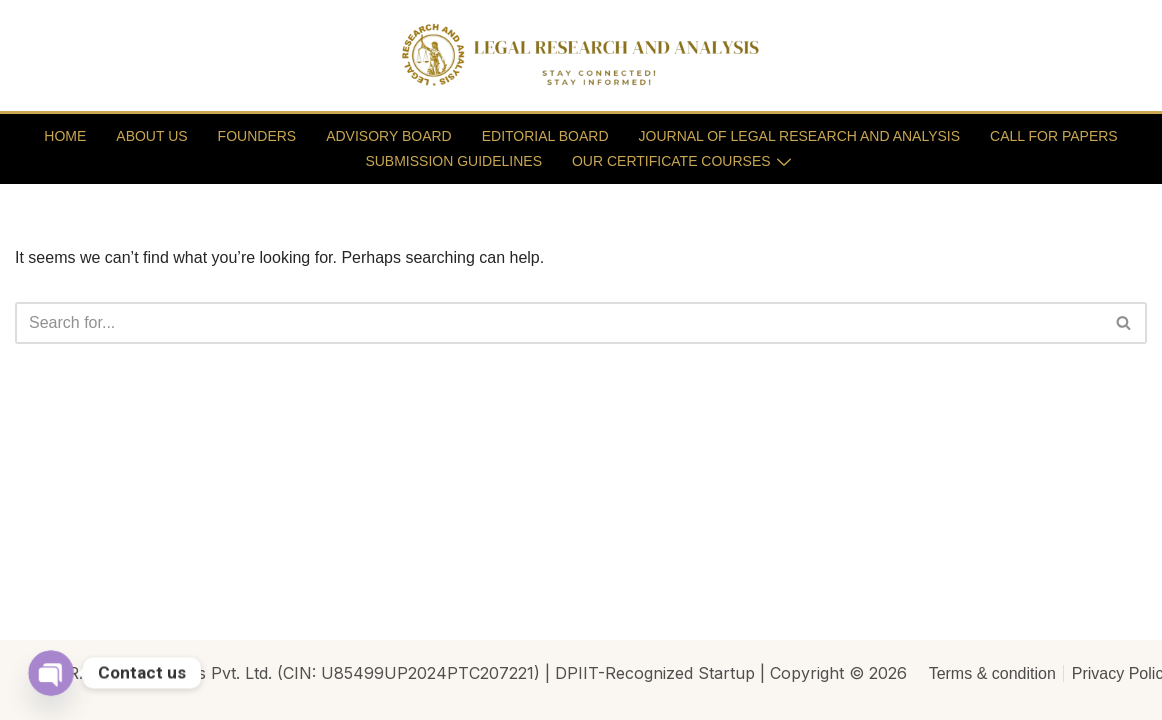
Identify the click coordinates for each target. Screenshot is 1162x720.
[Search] (558, 323)
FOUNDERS (257, 136)
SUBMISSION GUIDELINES (453, 161)
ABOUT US (151, 136)
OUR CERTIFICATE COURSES (681, 161)
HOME (65, 136)
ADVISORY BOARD (389, 136)
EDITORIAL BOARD (545, 136)
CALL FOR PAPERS (1054, 136)
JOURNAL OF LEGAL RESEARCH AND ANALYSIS (800, 136)
